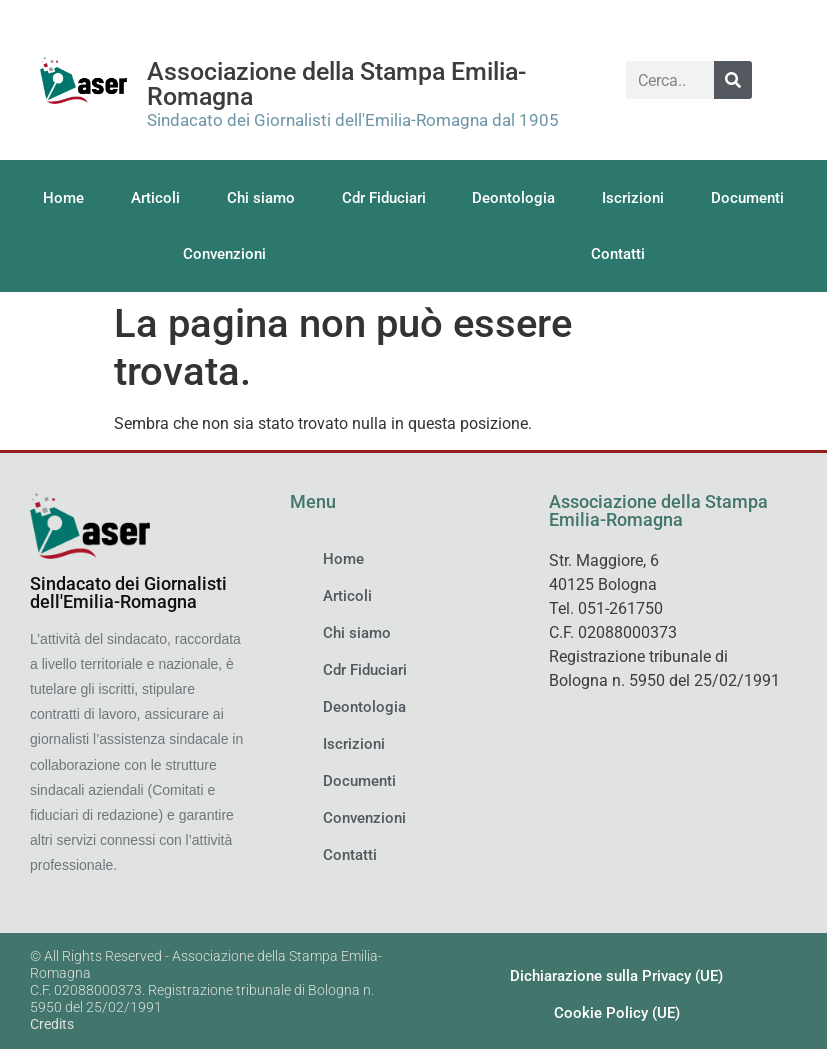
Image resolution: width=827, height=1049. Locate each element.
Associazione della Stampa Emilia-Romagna (337, 84)
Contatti (618, 254)
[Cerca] (733, 80)
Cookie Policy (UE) (617, 1013)
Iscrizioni (633, 198)
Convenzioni (224, 254)
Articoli (155, 198)
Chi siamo (261, 198)
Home (63, 198)
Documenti (747, 198)
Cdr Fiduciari (384, 198)
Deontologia (513, 198)
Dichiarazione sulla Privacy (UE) (616, 976)
